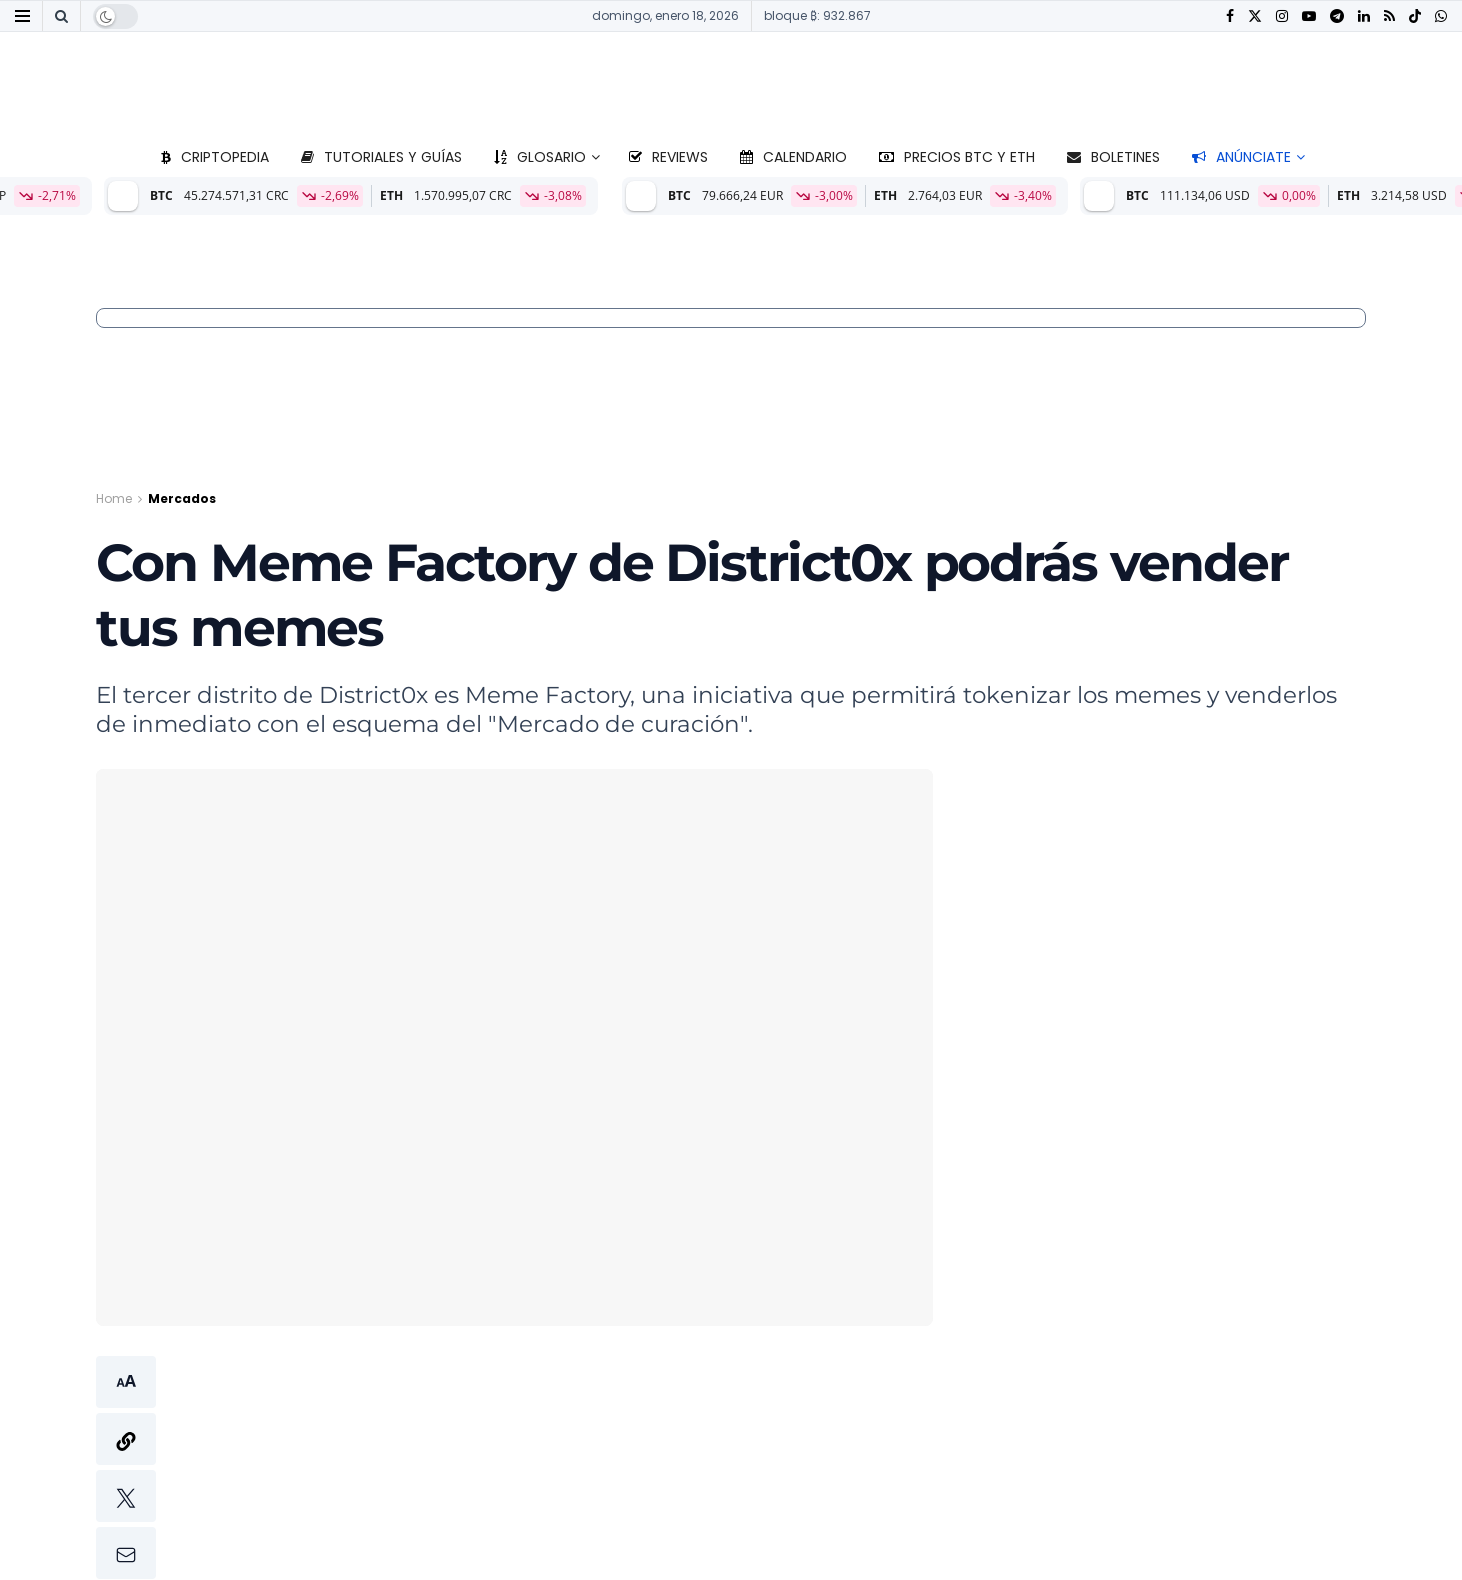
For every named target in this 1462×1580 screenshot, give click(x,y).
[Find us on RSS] (1389, 16)
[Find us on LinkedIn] (1364, 16)
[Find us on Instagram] (1282, 16)
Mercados (182, 498)
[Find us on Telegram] (1337, 16)
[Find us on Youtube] (1309, 16)
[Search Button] (61, 16)
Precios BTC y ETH (957, 157)
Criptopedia (215, 157)
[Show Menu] (22, 16)
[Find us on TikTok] (1415, 17)
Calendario (793, 157)
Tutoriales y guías (381, 157)
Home (114, 498)
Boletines (1113, 157)
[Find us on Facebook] (1230, 16)
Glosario (540, 157)
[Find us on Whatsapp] (1441, 16)
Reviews (668, 157)
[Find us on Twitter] (1255, 16)
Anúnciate (1241, 157)
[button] (126, 1467)
